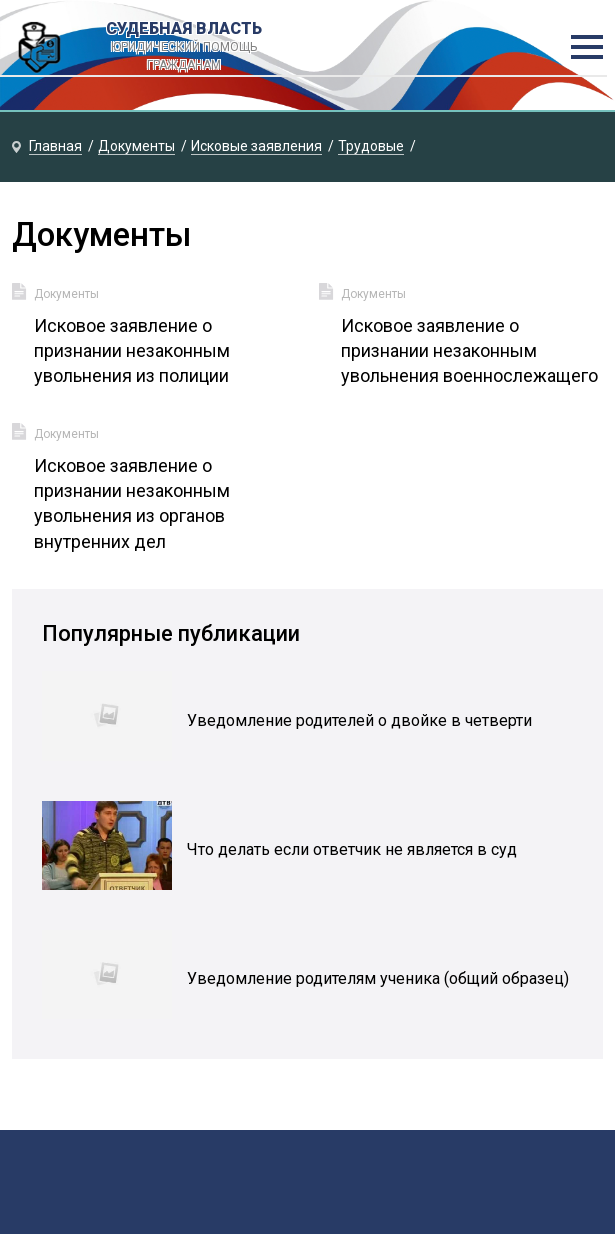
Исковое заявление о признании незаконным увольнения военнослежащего (469, 350)
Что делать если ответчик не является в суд (352, 849)
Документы (66, 294)
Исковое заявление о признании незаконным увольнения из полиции (132, 350)
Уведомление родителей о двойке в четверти (359, 720)
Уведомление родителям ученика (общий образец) (378, 978)
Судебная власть (183, 47)
